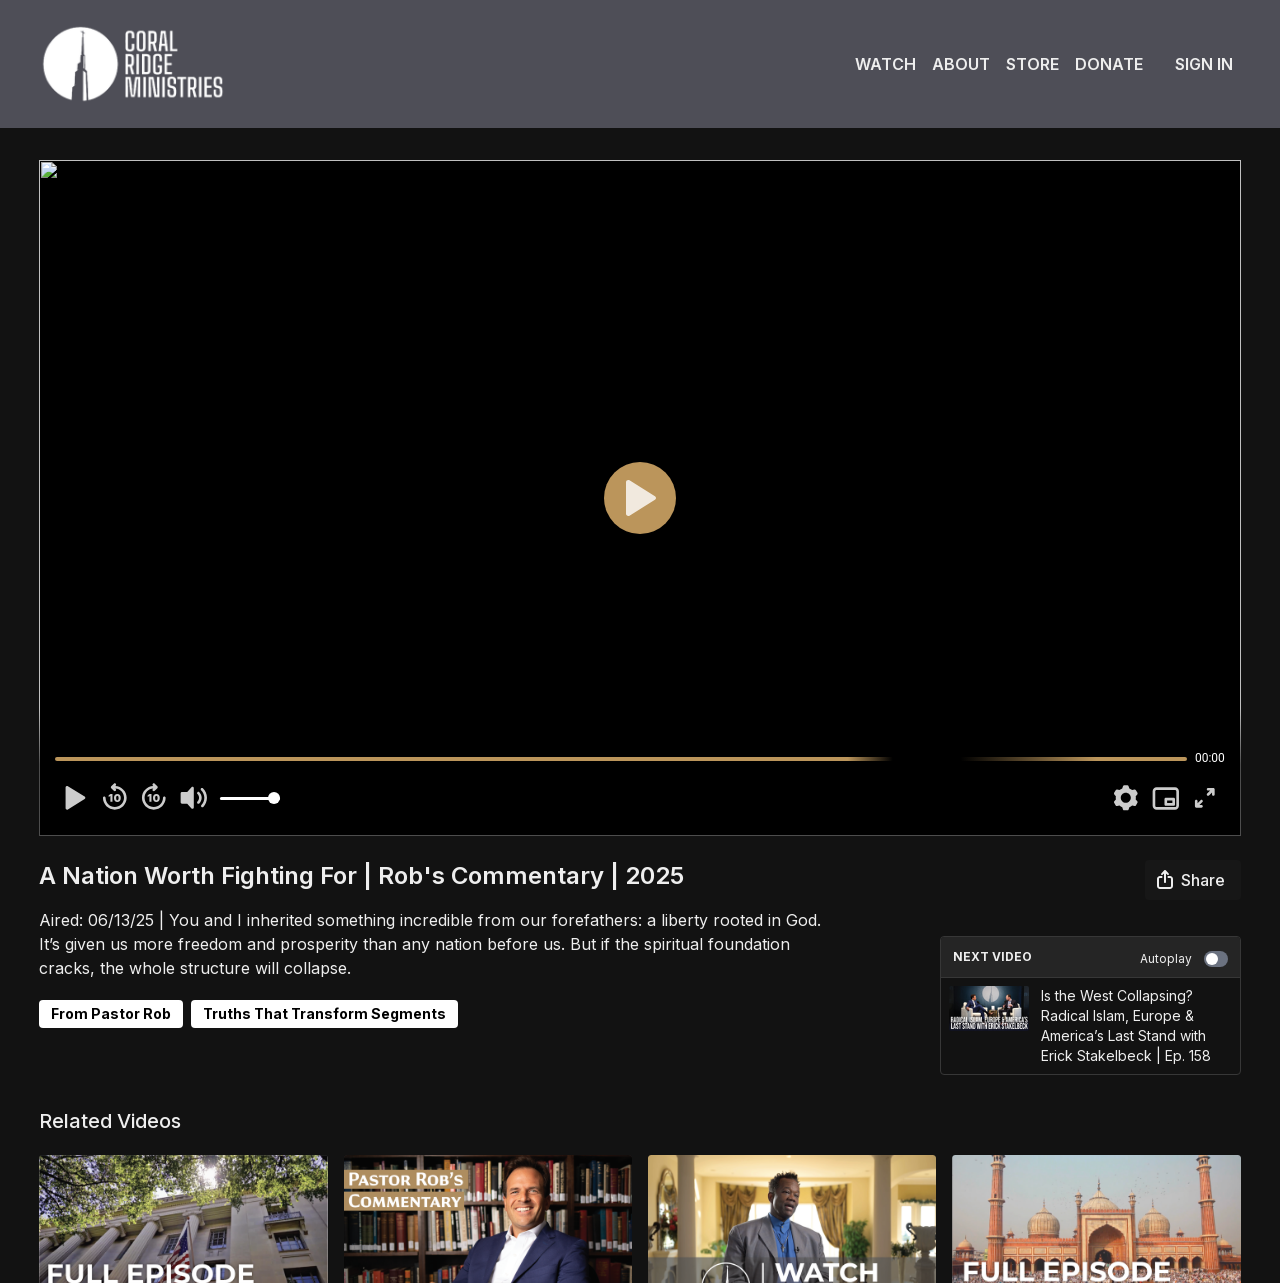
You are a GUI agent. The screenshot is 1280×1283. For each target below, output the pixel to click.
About (961, 64)
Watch (885, 64)
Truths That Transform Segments (324, 1013)
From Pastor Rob (111, 1013)
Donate (1109, 64)
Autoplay (1184, 959)
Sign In (1204, 64)
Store (1032, 64)
